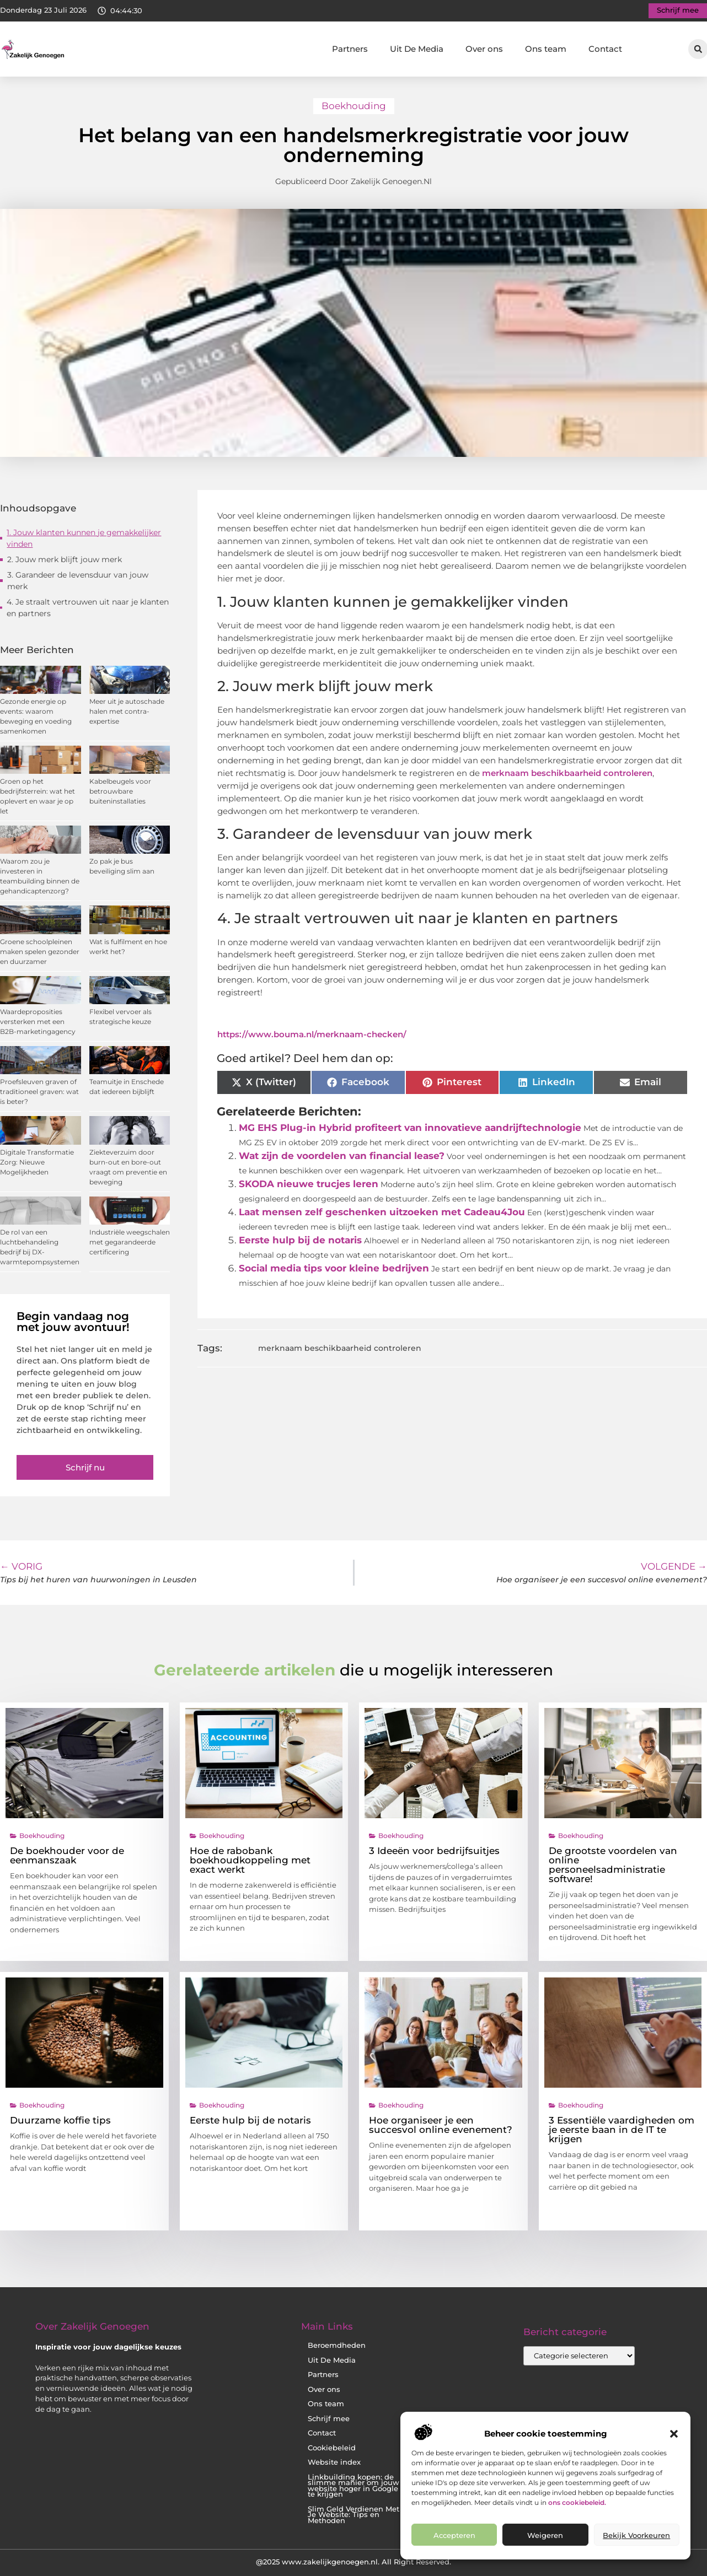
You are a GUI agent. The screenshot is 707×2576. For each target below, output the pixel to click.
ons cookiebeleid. (577, 2502)
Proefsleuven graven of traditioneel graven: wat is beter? (39, 1091)
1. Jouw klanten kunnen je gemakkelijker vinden (84, 538)
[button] (673, 2433)
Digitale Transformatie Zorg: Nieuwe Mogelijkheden (37, 1162)
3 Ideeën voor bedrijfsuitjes (434, 1850)
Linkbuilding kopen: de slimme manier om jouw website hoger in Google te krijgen (353, 2486)
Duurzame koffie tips (60, 2120)
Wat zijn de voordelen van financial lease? (341, 1155)
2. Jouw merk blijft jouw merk (64, 559)
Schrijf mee (329, 2419)
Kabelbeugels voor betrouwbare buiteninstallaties (120, 791)
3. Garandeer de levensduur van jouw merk (77, 580)
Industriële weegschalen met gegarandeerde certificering (129, 1242)
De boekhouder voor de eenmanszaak (67, 1855)
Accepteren (454, 2535)
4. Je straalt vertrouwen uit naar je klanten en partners (88, 607)
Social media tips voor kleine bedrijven (334, 1268)
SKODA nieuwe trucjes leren (308, 1183)
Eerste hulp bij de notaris (300, 1240)
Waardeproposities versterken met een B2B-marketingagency (38, 1021)
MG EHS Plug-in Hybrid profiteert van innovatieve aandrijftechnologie (410, 1127)
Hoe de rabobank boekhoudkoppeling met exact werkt (250, 1860)
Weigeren (545, 2535)
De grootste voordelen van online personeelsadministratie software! (613, 1864)
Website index (334, 2462)
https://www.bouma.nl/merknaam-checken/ (311, 1034)
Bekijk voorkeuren (636, 2535)
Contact (605, 49)
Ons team (545, 49)
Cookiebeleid (332, 2448)
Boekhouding (354, 105)
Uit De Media (416, 49)
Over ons (484, 49)
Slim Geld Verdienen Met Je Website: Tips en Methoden (353, 2515)
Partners (350, 49)
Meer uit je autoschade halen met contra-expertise (126, 711)
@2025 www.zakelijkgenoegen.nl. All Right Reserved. (353, 2561)
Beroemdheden (337, 2345)
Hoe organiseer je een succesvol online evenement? (440, 2125)
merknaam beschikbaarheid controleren (567, 773)
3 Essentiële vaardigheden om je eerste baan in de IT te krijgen (621, 2129)
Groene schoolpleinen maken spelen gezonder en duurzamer (39, 951)
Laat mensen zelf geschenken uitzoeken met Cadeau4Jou (382, 1211)
